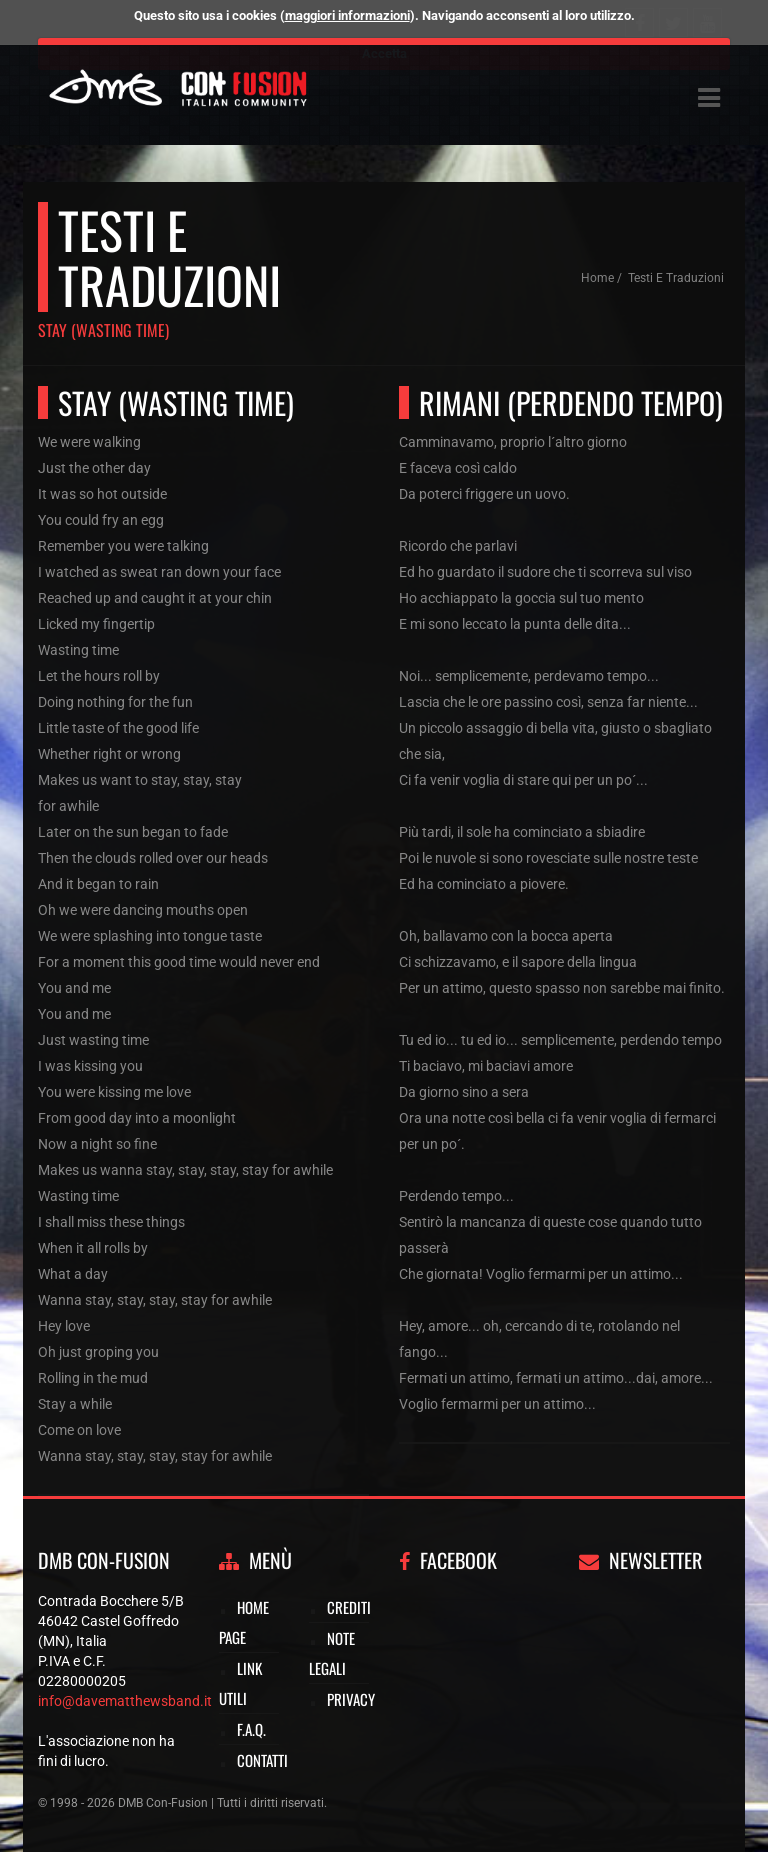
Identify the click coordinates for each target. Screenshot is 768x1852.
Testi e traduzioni (676, 278)
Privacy (351, 1699)
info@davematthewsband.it (125, 1701)
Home (597, 278)
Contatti (262, 1760)
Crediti (349, 1607)
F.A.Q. (251, 1729)
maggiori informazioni (347, 15)
